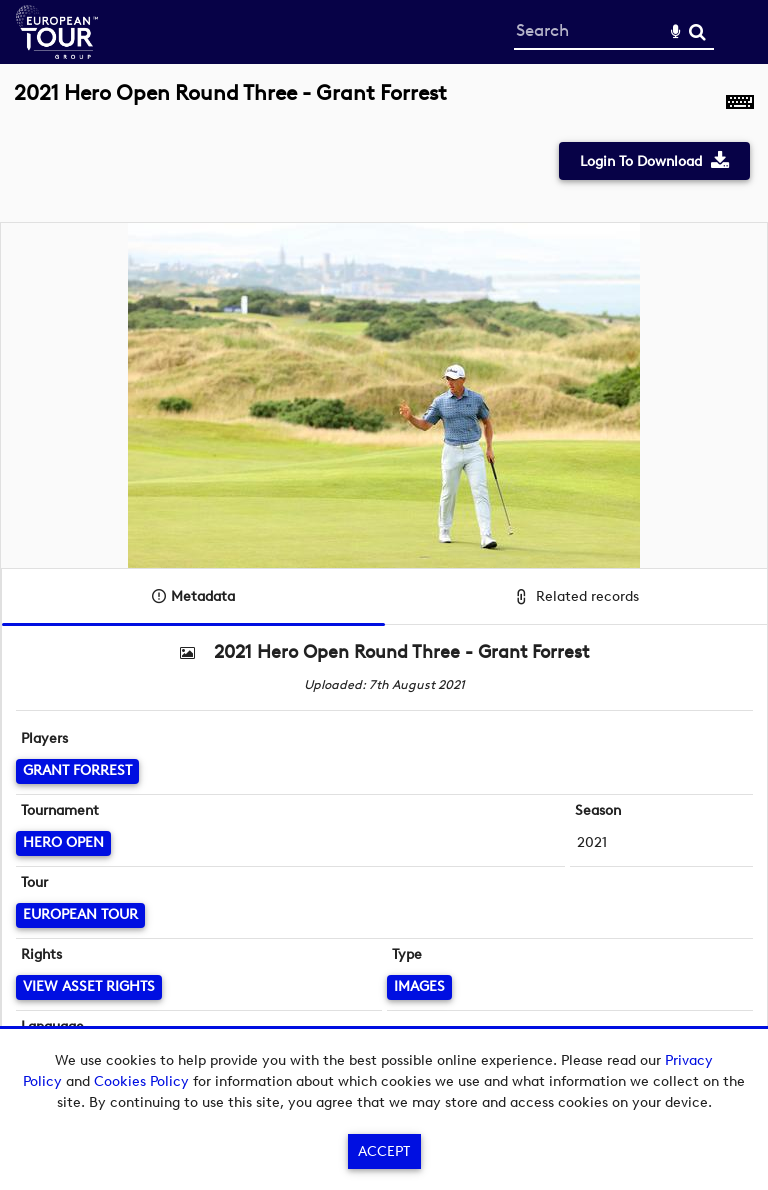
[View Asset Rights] (89, 987)
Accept (384, 1151)
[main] (384, 577)
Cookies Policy (141, 1081)
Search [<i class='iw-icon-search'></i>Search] (697, 31)
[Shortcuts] (740, 104)
